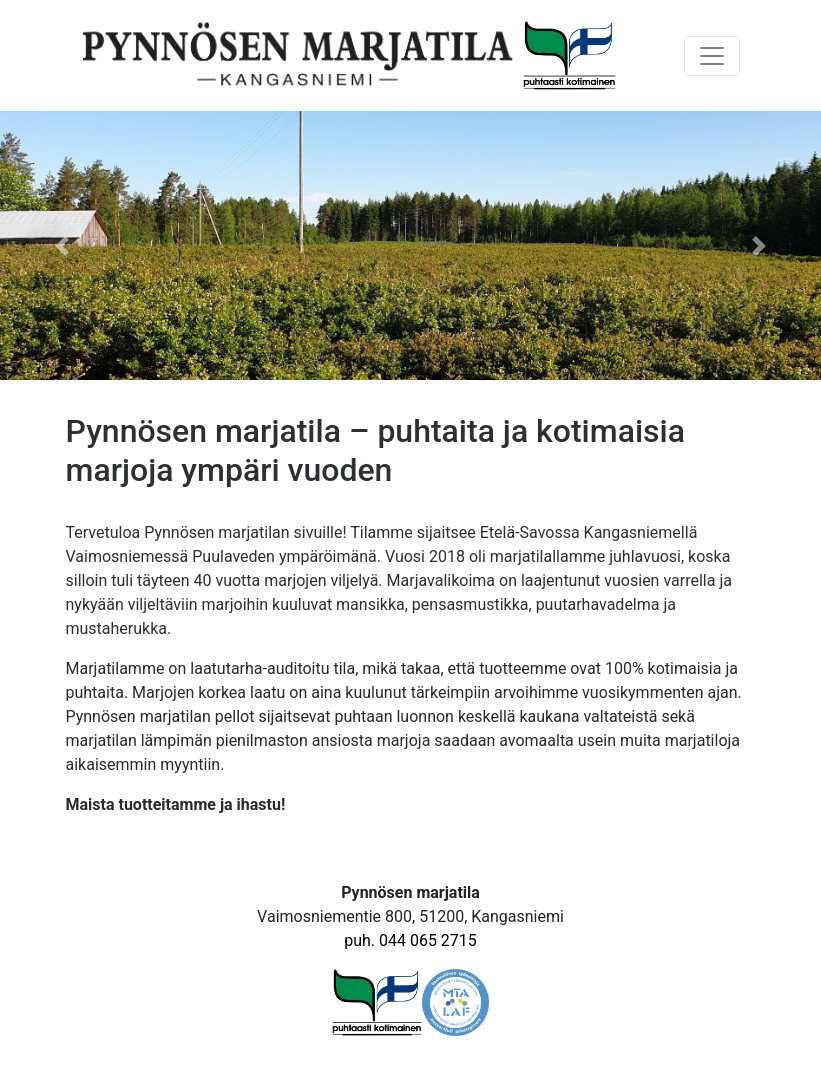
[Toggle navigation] (712, 56)
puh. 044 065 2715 (410, 940)
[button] (61, 245)
